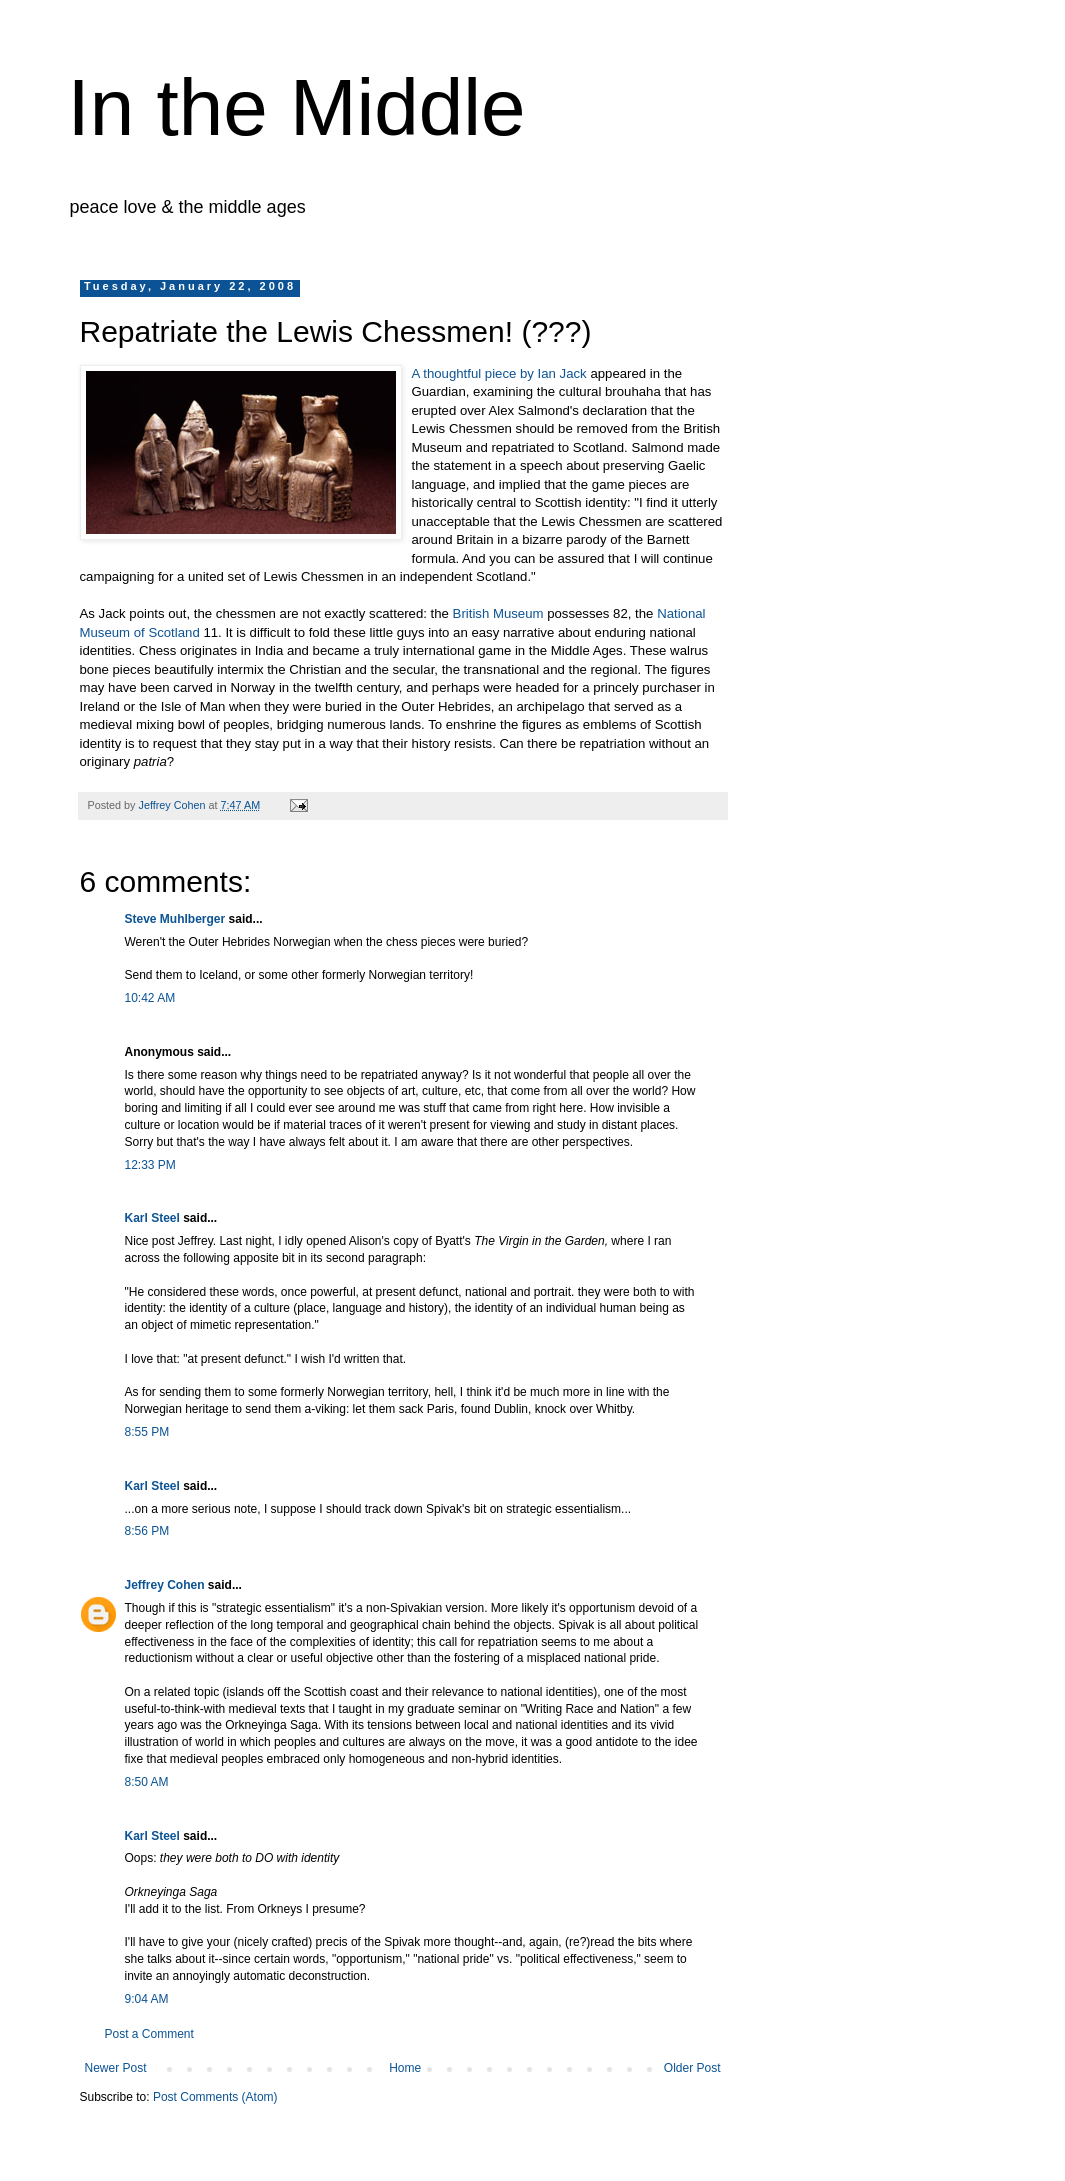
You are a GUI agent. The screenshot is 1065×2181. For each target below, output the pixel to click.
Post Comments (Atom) (215, 2097)
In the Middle (297, 107)
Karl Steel (152, 1218)
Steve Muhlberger (175, 919)
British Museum (498, 613)
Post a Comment (149, 2034)
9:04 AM (147, 1999)
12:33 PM (150, 1165)
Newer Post (116, 2068)
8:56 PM (147, 1531)
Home (405, 2068)
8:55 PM (147, 1432)
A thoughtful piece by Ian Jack (501, 373)
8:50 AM (147, 1782)
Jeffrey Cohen (165, 1585)
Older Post (692, 2068)
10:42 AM (150, 998)
